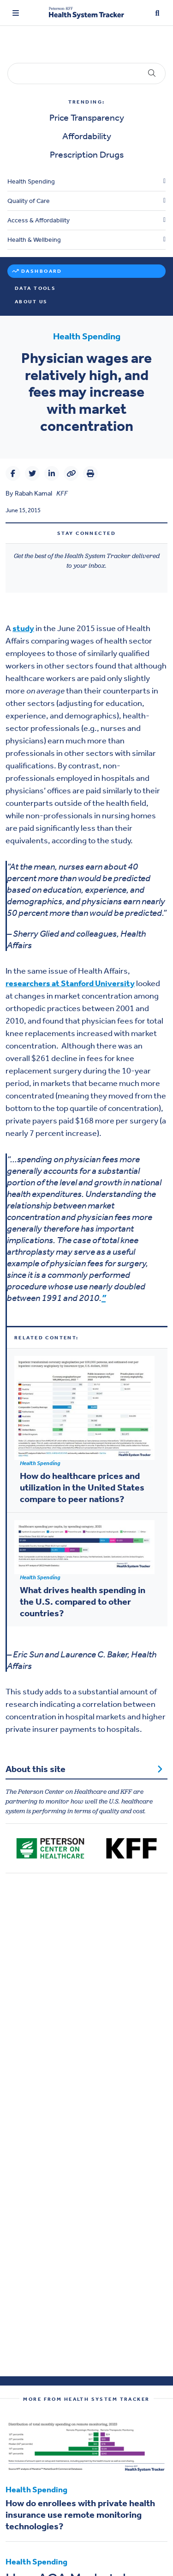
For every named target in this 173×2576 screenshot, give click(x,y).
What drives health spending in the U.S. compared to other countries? (82, 1601)
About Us (31, 302)
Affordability (86, 135)
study (23, 628)
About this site (84, 1768)
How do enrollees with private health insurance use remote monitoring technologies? (80, 2514)
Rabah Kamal (33, 493)
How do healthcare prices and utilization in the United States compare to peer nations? (82, 1487)
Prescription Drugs (87, 154)
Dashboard (41, 271)
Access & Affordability (38, 220)
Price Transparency (86, 117)
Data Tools (35, 288)
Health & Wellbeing (34, 240)
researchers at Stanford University (70, 983)
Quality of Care (28, 201)
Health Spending (31, 181)
